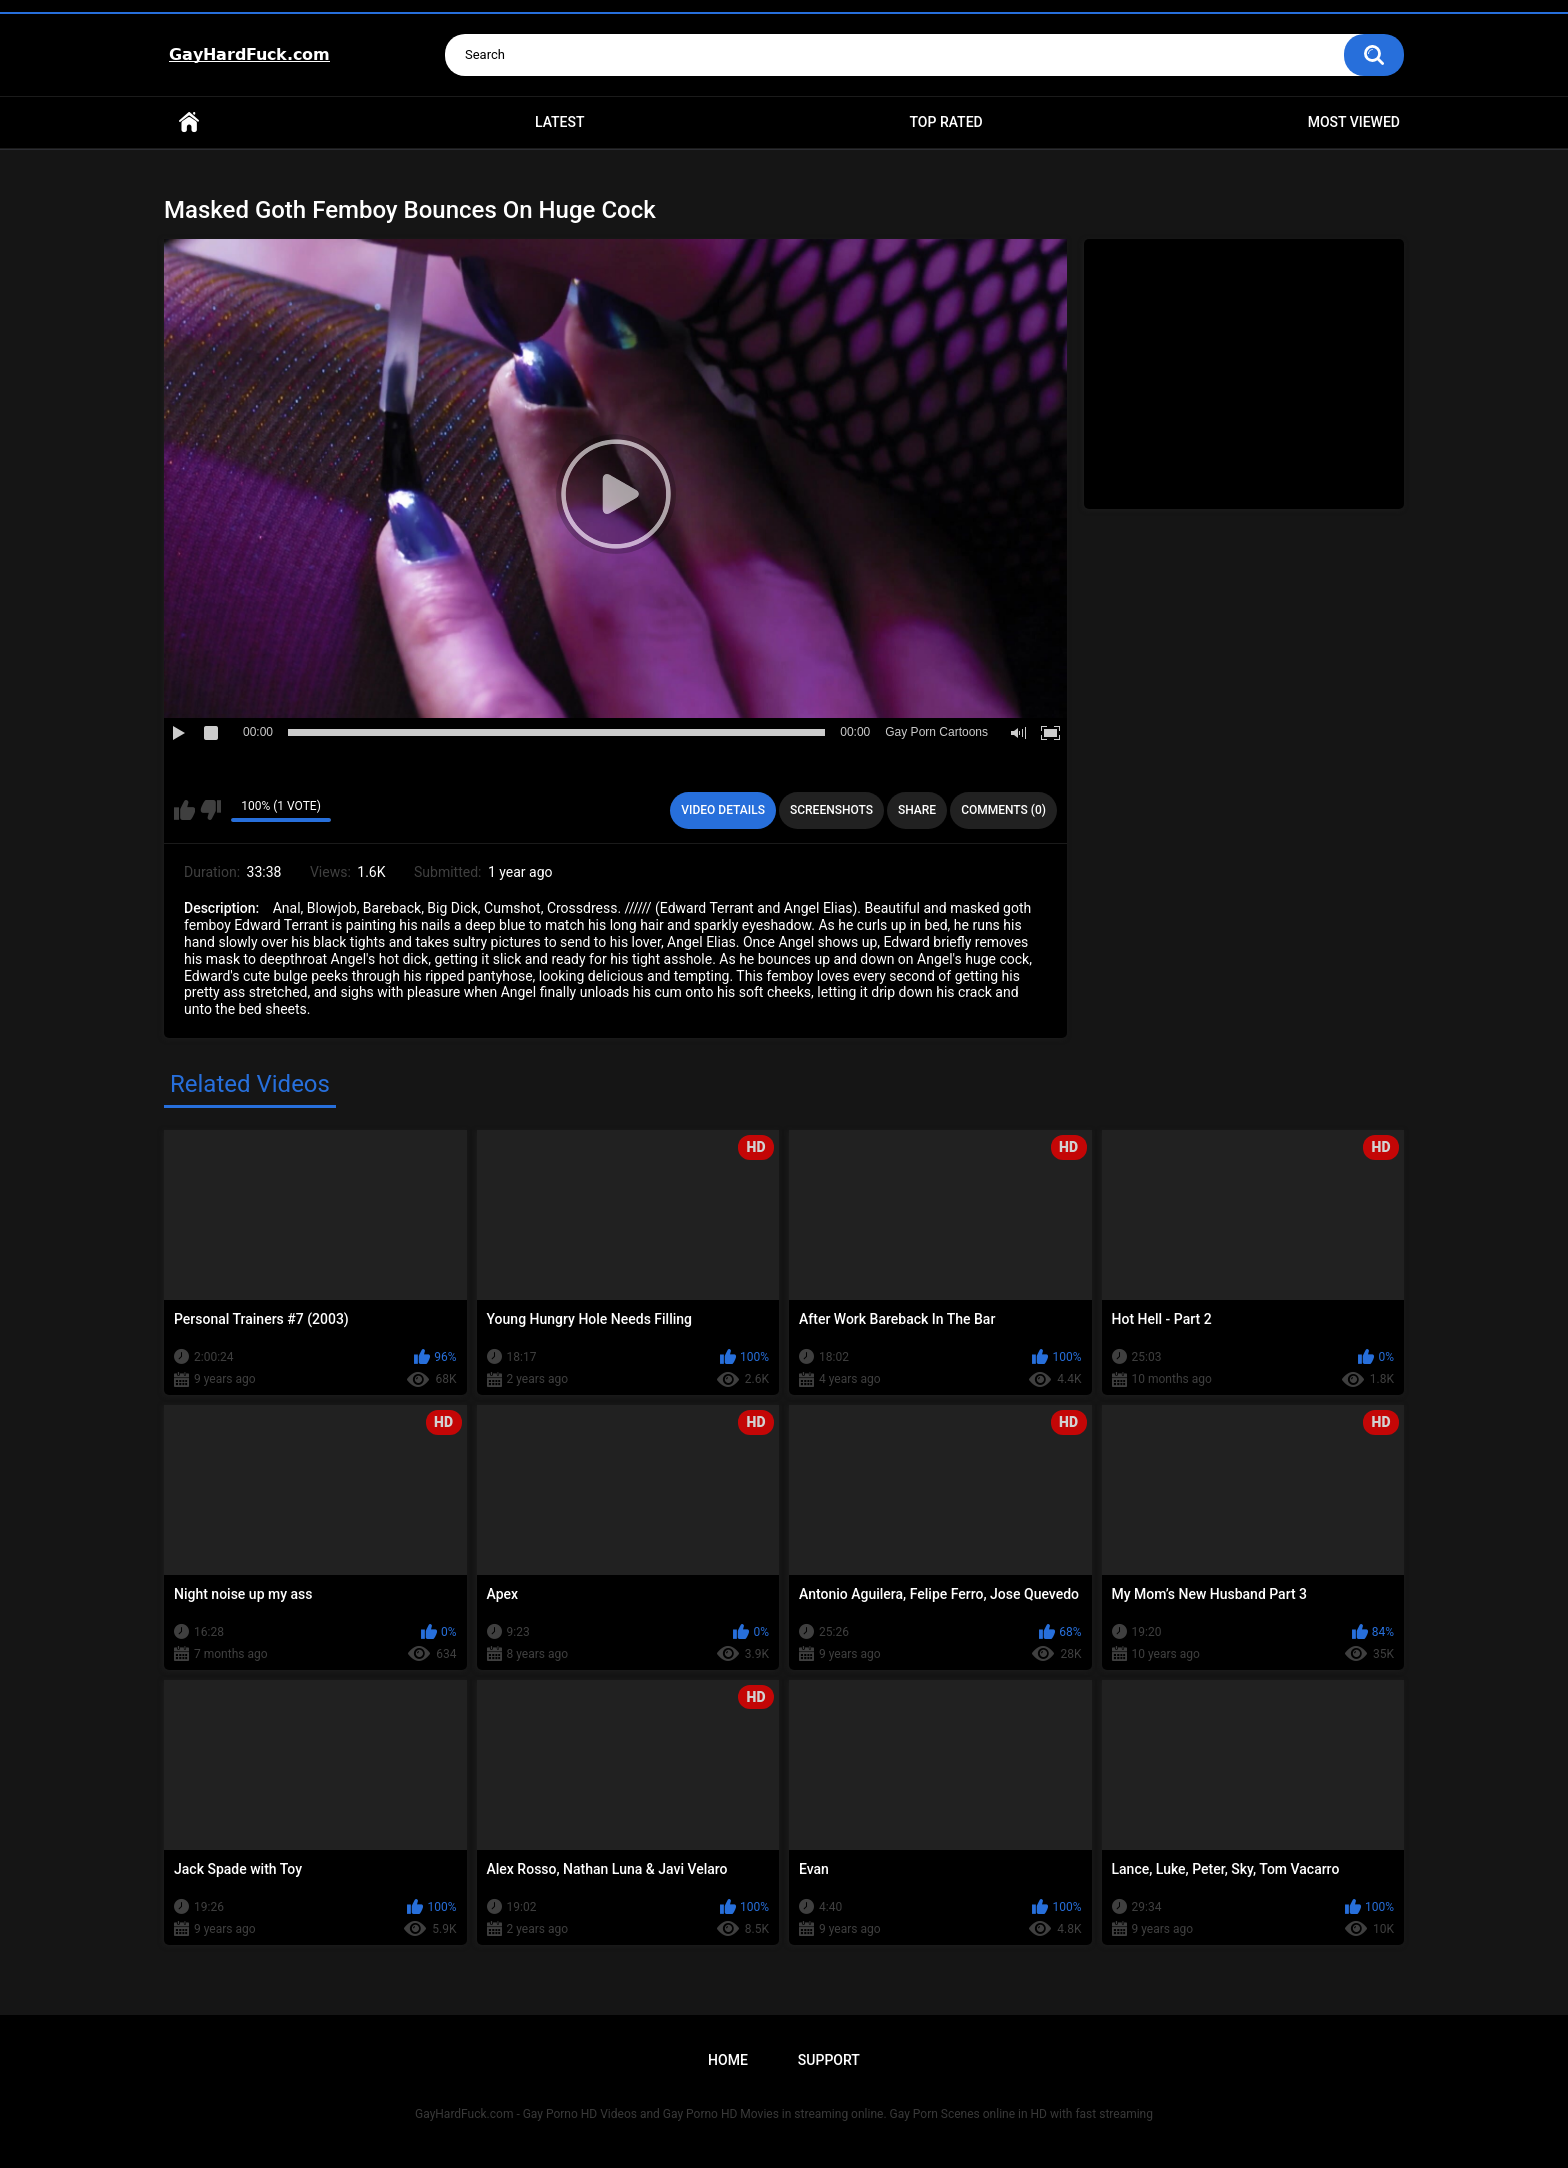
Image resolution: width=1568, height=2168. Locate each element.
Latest (560, 122)
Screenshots (831, 810)
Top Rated (945, 122)
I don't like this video (210, 810)
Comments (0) (1003, 810)
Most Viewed (1354, 122)
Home (189, 122)
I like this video (184, 810)
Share (917, 810)
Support (829, 2060)
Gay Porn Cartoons (936, 732)
